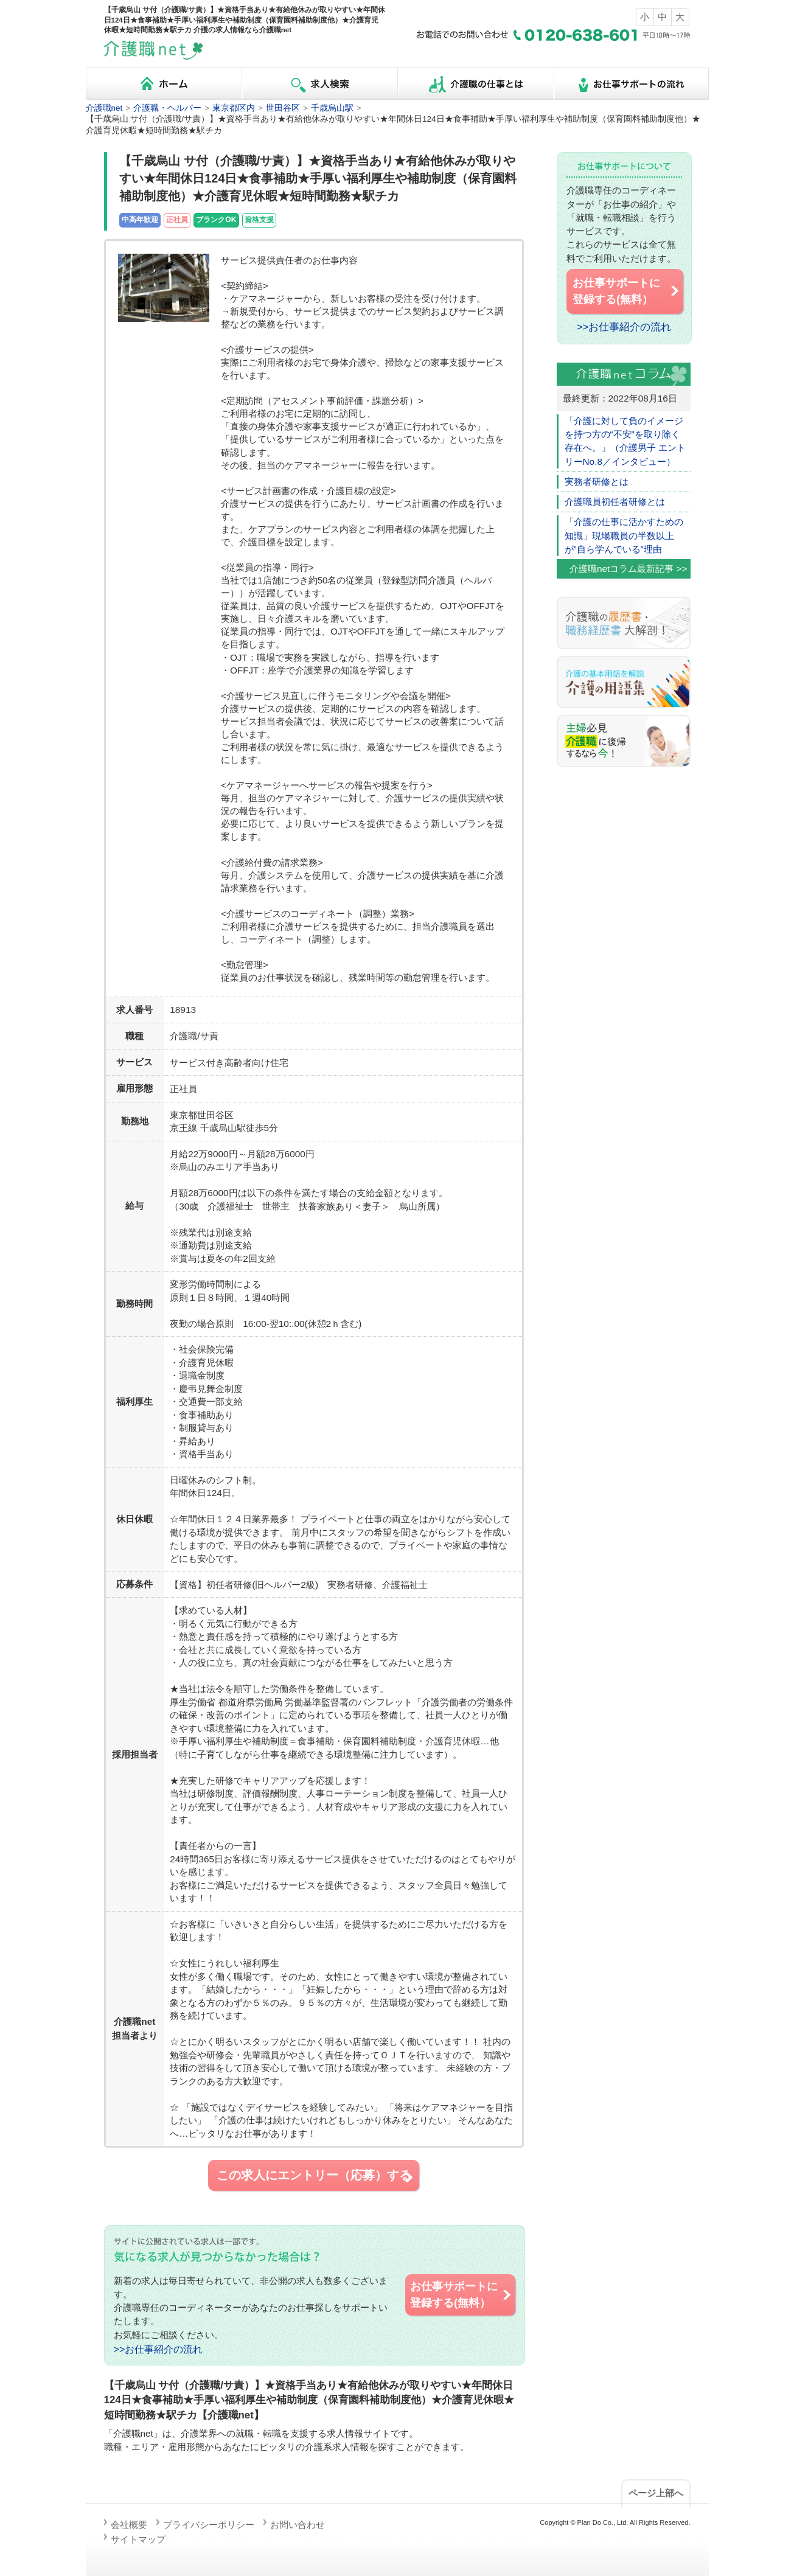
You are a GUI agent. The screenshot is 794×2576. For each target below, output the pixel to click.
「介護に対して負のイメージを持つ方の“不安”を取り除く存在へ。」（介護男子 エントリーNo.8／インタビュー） (625, 441)
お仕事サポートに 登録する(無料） (461, 2294)
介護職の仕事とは (475, 84)
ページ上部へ (656, 2493)
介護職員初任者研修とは (615, 501)
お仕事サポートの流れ (631, 84)
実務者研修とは (597, 481)
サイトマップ (138, 2539)
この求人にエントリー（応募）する (316, 2175)
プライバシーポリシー (208, 2524)
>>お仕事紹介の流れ (158, 2349)
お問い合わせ (297, 2524)
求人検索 (319, 84)
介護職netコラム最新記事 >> (628, 568)
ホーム (164, 84)
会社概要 (129, 2524)
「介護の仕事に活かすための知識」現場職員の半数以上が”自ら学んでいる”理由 (624, 535)
